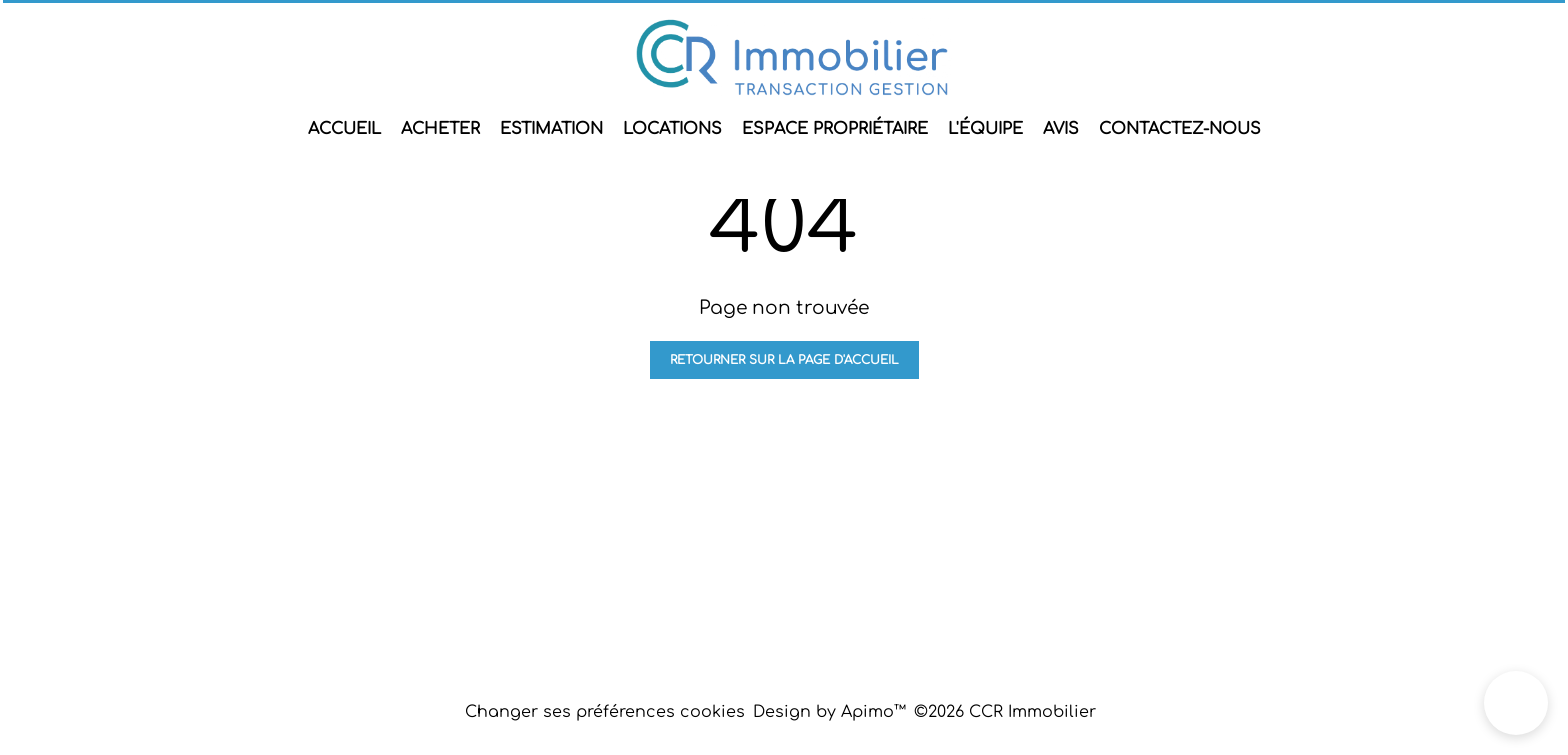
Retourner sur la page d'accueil (784, 360)
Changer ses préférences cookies (605, 712)
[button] (1516, 703)
